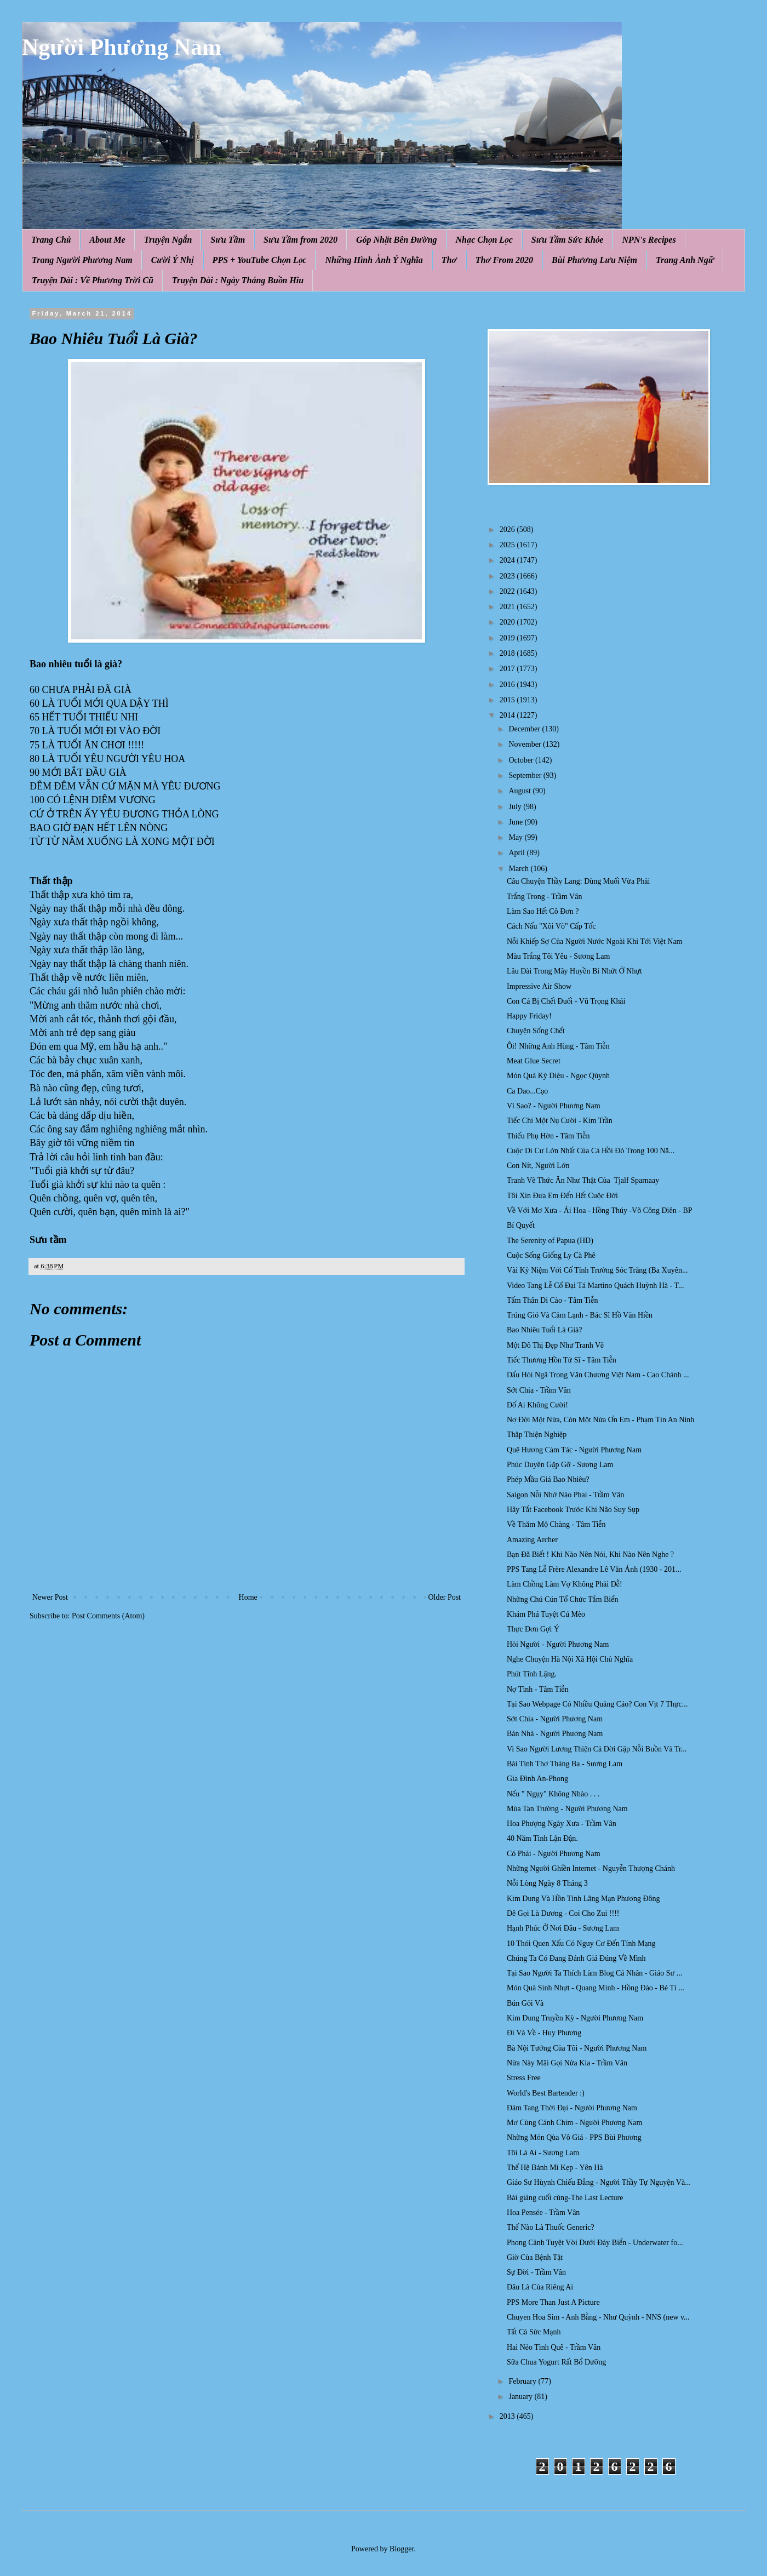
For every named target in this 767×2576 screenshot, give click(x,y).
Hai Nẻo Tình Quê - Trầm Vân (553, 2347)
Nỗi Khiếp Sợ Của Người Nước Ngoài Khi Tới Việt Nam (595, 941)
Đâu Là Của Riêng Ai (540, 2287)
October (521, 760)
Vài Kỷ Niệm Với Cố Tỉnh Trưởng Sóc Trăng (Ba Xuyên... (597, 1270)
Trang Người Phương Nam (82, 260)
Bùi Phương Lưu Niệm (594, 260)
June (516, 822)
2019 (508, 638)
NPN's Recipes (649, 239)
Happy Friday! (529, 1016)
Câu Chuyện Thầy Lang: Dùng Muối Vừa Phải (578, 881)
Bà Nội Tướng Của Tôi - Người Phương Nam (576, 2048)
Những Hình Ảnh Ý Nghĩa (373, 260)
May (516, 837)
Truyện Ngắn (168, 239)
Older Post (444, 1597)
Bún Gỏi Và (525, 2003)
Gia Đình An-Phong (537, 1778)
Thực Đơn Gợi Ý (533, 1629)
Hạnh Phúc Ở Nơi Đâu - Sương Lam (563, 1928)
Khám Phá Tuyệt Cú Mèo (546, 1614)
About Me (107, 239)
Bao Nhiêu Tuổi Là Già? (544, 1330)
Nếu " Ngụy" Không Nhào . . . (553, 1794)
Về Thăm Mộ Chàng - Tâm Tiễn (556, 1524)
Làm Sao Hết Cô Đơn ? (543, 911)
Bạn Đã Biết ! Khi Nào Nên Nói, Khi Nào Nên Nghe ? (590, 1554)
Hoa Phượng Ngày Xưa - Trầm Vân (561, 1823)
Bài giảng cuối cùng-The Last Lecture (565, 2198)
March (519, 869)
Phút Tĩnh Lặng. (532, 1674)
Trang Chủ (51, 239)
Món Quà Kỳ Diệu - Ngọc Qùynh (558, 1076)
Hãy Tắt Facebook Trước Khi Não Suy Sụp (573, 1509)
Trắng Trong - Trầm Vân (544, 896)
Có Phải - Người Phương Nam (553, 1854)
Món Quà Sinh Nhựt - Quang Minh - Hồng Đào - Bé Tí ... (595, 1988)
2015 (508, 700)
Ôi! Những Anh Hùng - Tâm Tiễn (558, 1046)
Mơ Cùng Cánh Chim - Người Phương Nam (574, 2123)
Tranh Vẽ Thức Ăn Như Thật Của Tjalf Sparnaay (583, 1180)
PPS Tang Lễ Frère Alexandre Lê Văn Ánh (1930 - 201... (594, 1569)
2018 (508, 653)
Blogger (402, 2549)
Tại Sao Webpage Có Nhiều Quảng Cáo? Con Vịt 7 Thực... (597, 1704)
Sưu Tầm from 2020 (300, 239)
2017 (508, 669)
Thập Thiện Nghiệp (536, 1434)
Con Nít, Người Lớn (538, 1165)
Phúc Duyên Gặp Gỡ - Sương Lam (560, 1465)
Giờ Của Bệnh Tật (535, 2257)
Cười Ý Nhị (172, 260)
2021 (508, 607)
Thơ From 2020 (504, 260)
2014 (508, 715)
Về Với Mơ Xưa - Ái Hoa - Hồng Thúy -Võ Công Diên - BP (599, 1210)
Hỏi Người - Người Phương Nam (558, 1644)
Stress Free (524, 2078)
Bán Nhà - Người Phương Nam (555, 1734)
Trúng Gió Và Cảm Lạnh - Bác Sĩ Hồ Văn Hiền (579, 1315)
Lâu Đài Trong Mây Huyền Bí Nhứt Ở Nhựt (574, 971)
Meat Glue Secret (533, 1061)
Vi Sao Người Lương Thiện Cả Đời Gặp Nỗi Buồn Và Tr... (596, 1749)
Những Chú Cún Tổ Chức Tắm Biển (563, 1599)
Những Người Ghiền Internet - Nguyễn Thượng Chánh (591, 1868)
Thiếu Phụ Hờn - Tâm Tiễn (548, 1136)
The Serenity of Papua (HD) (550, 1241)
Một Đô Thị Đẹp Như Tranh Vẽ (555, 1345)
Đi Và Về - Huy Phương (544, 2033)
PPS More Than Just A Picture (553, 2302)
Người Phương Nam (121, 47)
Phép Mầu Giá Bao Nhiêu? (548, 1479)
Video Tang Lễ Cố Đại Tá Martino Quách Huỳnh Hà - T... (595, 1285)
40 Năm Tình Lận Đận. (542, 1838)
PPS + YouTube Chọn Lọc (260, 260)
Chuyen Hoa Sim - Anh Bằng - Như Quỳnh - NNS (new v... (598, 2317)
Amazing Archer (532, 1540)
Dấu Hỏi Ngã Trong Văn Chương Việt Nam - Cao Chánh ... (598, 1375)
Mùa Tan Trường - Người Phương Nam (567, 1809)
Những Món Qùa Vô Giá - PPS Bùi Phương (574, 2137)
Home (248, 1597)
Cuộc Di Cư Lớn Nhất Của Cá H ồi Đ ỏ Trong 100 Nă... (590, 1151)
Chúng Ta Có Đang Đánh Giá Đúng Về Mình (576, 1958)
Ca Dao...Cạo (527, 1091)
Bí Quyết (521, 1225)
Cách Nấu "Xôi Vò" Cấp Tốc (551, 926)
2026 (508, 529)
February (523, 2381)
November (525, 744)
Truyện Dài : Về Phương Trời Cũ (92, 280)
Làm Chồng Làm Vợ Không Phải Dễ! (564, 1584)
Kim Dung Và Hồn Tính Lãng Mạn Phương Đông (583, 1898)
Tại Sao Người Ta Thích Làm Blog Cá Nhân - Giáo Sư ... (594, 1973)
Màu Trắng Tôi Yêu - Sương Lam (558, 956)
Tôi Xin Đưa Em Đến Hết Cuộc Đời (562, 1196)
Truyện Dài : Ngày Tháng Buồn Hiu (238, 280)
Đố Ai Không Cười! (537, 1405)
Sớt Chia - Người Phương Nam (555, 1719)
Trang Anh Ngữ (685, 260)
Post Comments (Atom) (108, 1616)
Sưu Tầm (227, 239)
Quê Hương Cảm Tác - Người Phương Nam (574, 1450)
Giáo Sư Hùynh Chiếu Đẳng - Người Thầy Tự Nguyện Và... (599, 2182)
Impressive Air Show (539, 986)
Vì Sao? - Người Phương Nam (553, 1106)
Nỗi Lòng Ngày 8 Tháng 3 (547, 1883)
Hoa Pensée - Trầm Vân (543, 2212)
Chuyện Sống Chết (536, 1031)
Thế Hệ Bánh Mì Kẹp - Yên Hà (555, 2167)
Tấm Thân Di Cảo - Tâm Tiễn (552, 1300)
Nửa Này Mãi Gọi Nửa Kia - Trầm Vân (567, 2063)
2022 (508, 591)
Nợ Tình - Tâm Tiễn (538, 1689)
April (517, 853)
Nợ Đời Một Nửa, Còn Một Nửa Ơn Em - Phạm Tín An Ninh (600, 1420)
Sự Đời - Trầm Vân (536, 2272)
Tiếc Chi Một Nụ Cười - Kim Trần (560, 1121)
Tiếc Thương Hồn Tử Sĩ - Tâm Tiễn (561, 1360)
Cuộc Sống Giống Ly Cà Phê (551, 1255)
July (515, 807)
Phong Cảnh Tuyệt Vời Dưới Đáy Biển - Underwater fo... (595, 2243)
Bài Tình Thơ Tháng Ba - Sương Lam (564, 1764)
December (525, 729)
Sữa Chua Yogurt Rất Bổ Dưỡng (556, 2362)
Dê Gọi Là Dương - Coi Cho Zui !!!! (563, 1913)
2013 (508, 2416)
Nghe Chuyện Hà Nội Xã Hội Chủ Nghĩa (570, 1659)
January (521, 2396)
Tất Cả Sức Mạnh (534, 2332)
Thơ (449, 260)
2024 (508, 560)
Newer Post (50, 1597)
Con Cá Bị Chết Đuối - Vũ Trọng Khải (566, 1001)
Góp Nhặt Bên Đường (396, 239)
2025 (508, 545)
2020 (508, 622)
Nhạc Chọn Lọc (484, 239)
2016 (508, 684)
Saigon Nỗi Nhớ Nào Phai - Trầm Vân (565, 1495)
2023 (508, 576)
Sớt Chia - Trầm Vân (539, 1390)
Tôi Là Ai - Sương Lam (543, 2153)
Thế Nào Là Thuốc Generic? (550, 2227)
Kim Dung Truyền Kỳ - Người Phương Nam (575, 2018)
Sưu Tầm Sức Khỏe (567, 239)
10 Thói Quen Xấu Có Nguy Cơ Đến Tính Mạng (581, 1943)
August (520, 791)
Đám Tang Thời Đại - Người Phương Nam (572, 2108)
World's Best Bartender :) (546, 2093)
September (525, 775)
